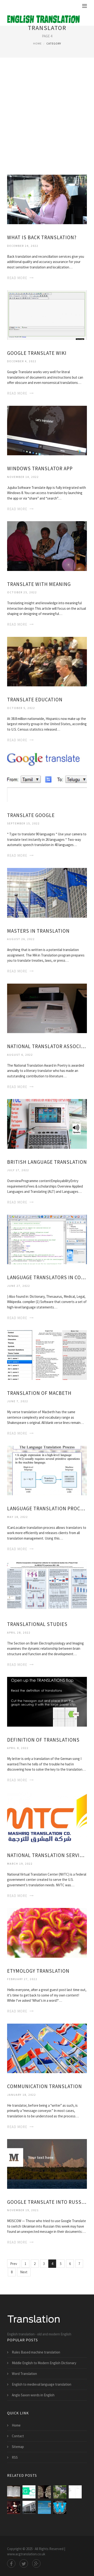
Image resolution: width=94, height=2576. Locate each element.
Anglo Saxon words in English (33, 2395)
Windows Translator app (40, 468)
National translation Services (47, 1855)
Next (23, 2272)
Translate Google (31, 815)
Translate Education (35, 699)
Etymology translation (38, 1971)
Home (37, 43)
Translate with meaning (39, 584)
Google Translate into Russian (47, 2202)
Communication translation (44, 2086)
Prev (13, 2263)
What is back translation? (41, 237)
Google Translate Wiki (37, 353)
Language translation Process (47, 1508)
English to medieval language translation (41, 2384)
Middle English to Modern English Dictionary (44, 2363)
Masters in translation (38, 931)
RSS (15, 2457)
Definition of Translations (43, 1740)
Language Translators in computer (47, 1277)
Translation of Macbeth (39, 1393)
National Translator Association (47, 1046)
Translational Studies (37, 1624)
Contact (18, 2436)
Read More (17, 278)
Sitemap (18, 2446)
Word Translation (24, 2373)
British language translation (47, 1162)
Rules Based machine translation (36, 2352)
